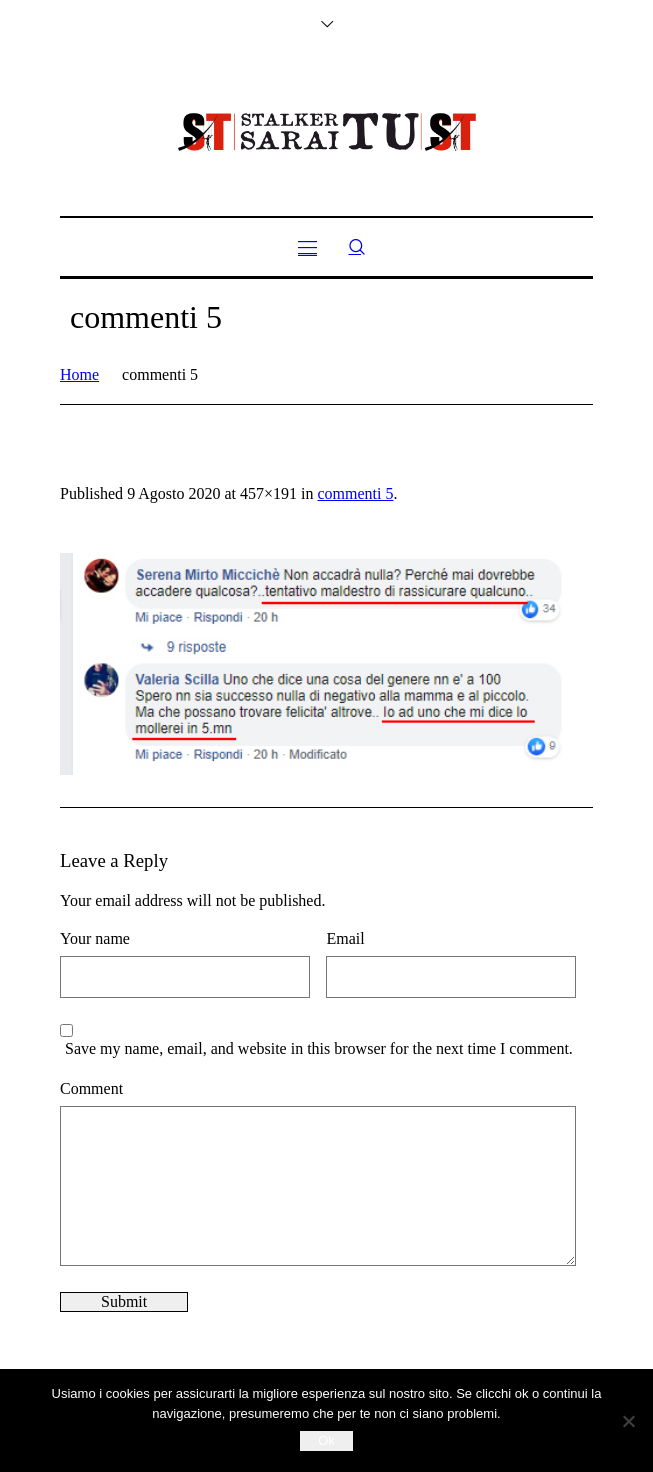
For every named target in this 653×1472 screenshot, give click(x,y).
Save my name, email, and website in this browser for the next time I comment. (319, 1048)
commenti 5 (355, 493)
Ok (326, 1440)
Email (345, 938)
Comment (91, 1088)
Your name (95, 938)
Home (79, 374)
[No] (628, 1421)
